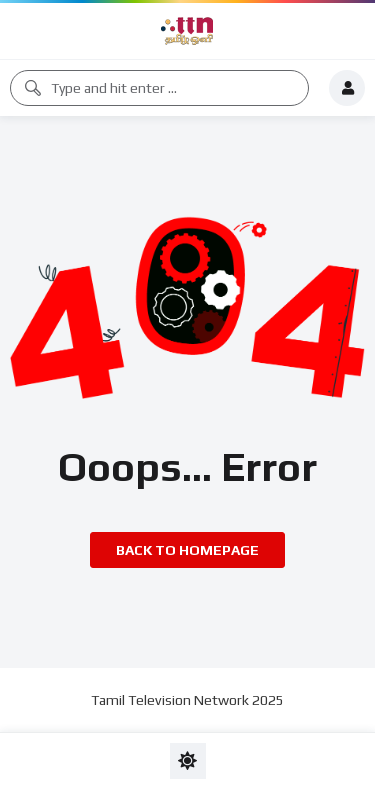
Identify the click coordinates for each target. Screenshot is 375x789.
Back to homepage (187, 550)
